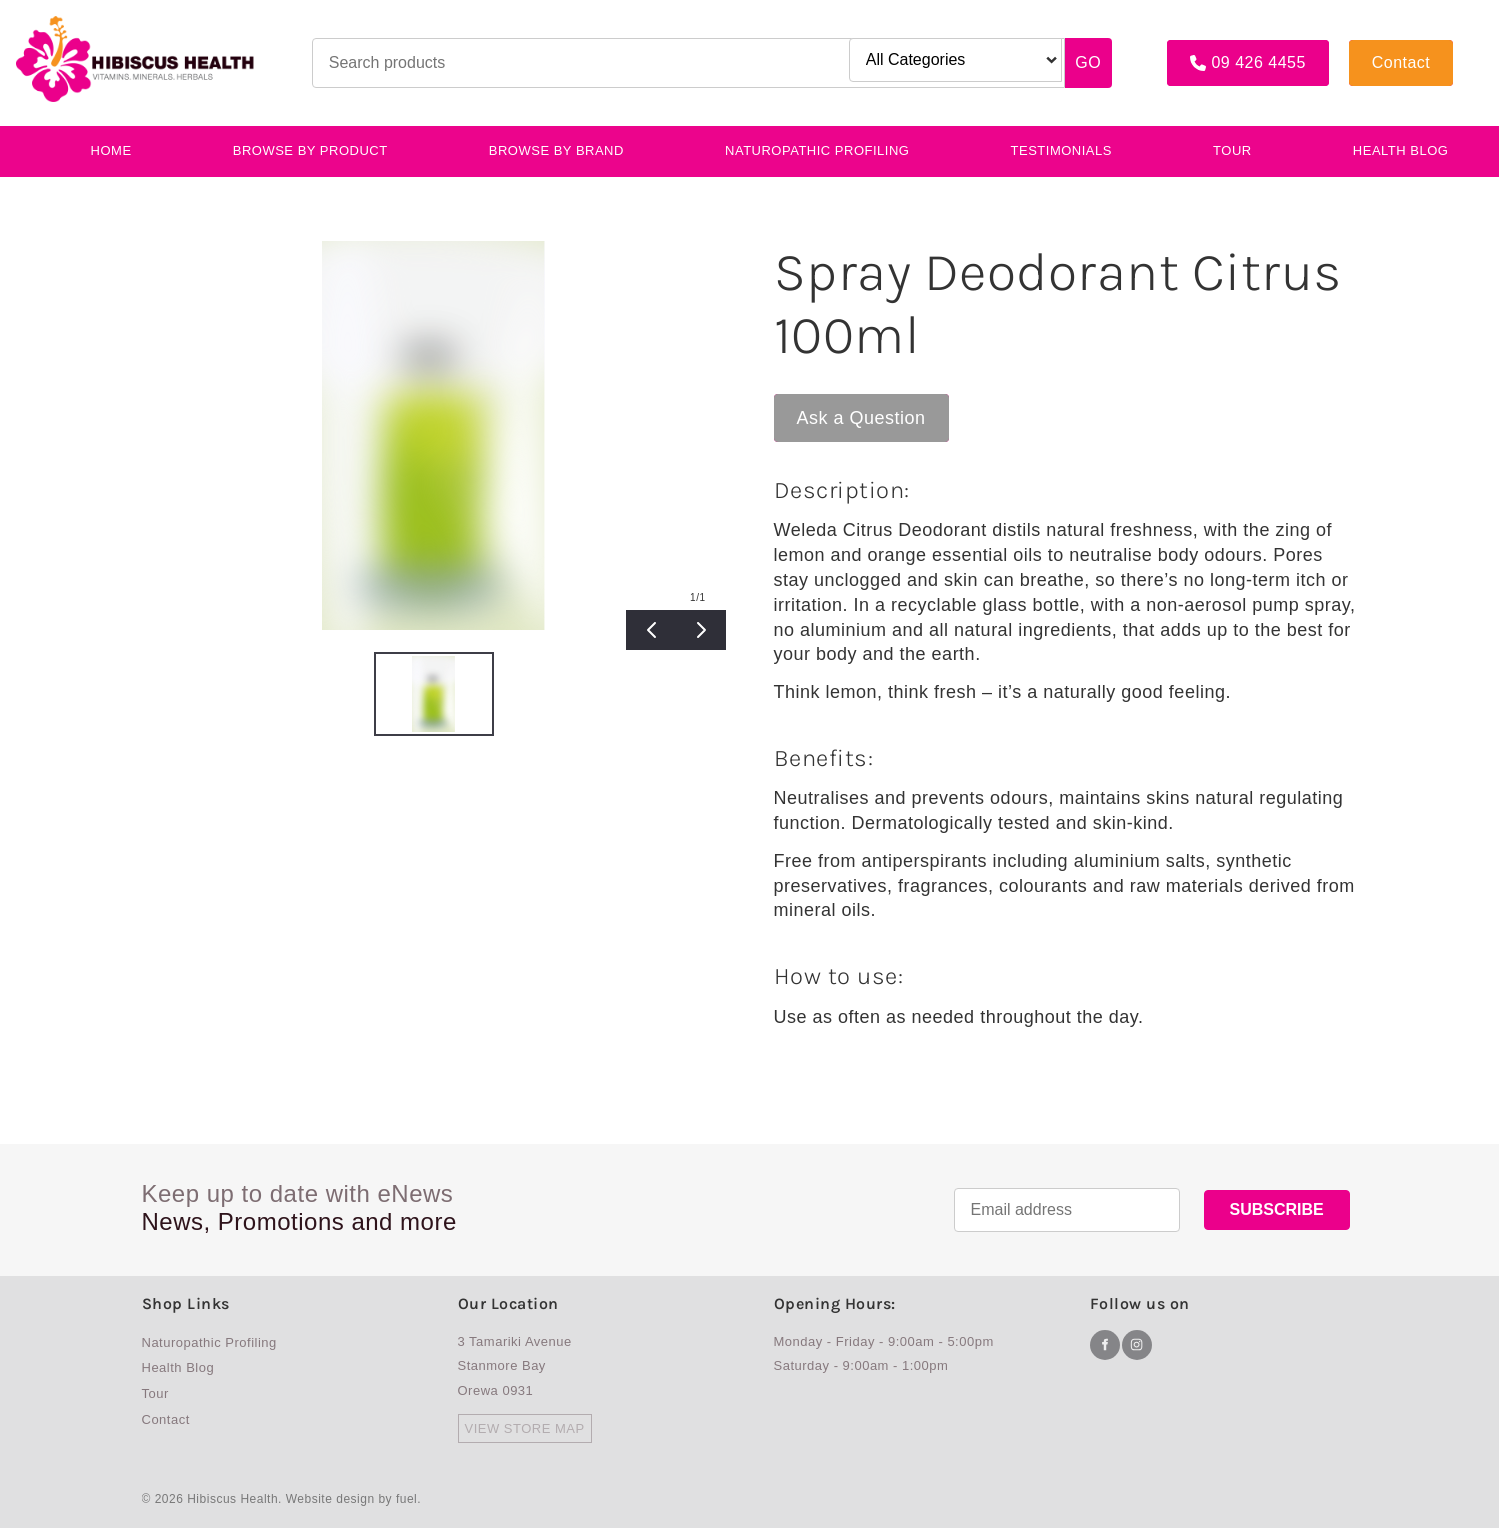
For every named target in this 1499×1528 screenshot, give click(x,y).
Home (111, 150)
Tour (1232, 150)
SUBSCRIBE (1277, 1209)
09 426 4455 (1214, 48)
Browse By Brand (556, 150)
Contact (1378, 48)
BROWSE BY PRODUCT (310, 150)
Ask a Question (838, 403)
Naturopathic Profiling (817, 150)
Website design (330, 1499)
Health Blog (1401, 150)
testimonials (1061, 150)
